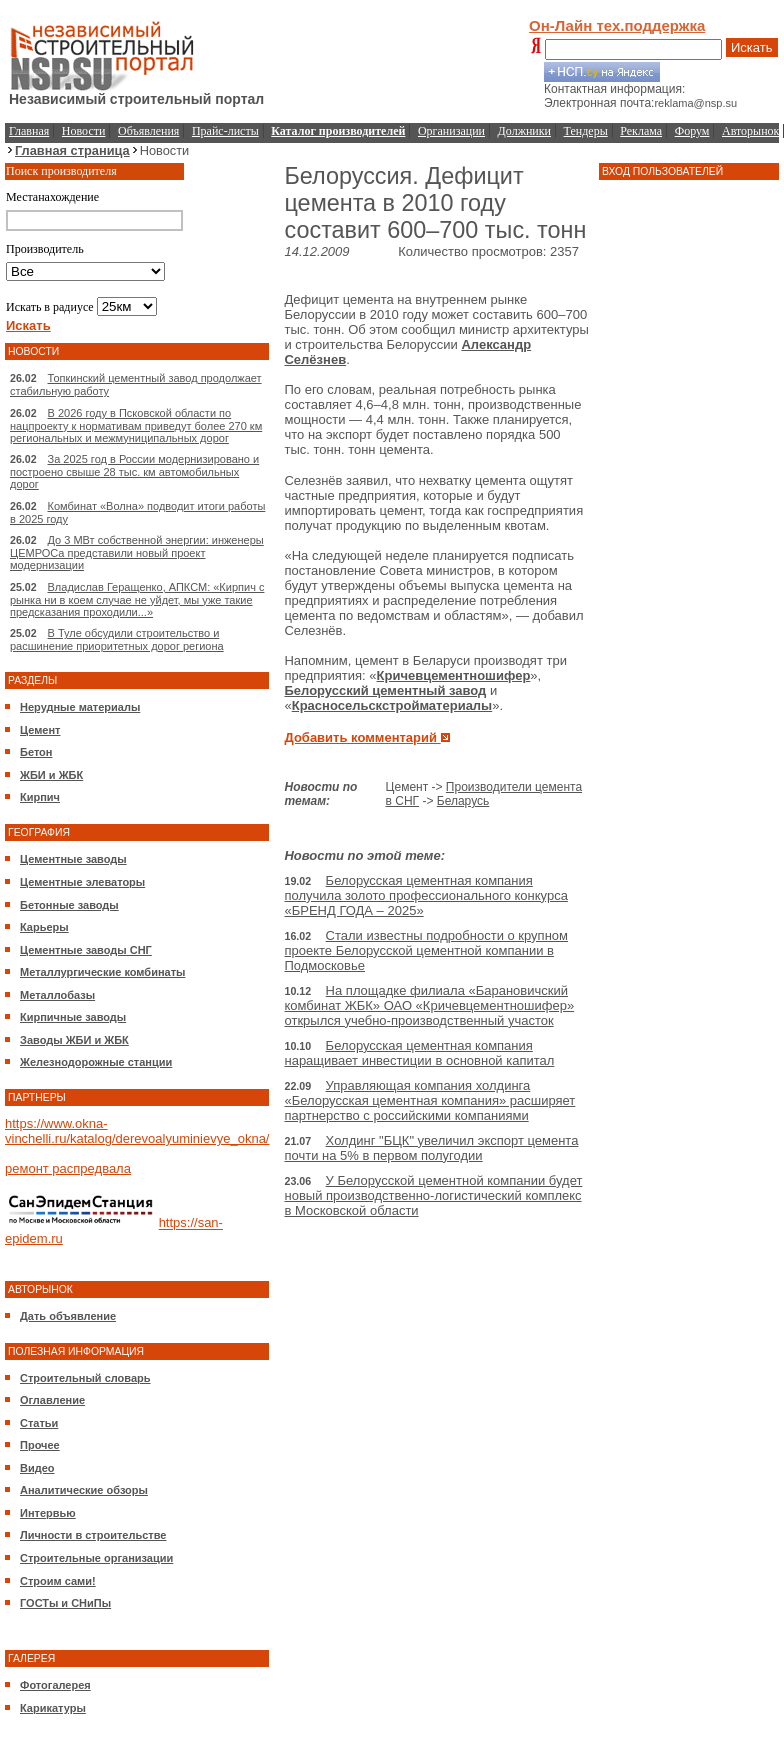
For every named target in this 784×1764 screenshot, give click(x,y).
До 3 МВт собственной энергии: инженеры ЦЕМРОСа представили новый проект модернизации (137, 552)
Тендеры (586, 131)
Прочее (40, 1445)
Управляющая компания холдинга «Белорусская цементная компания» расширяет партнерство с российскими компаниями (429, 1100)
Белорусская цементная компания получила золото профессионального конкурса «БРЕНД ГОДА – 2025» (425, 895)
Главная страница (72, 150)
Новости (84, 131)
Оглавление (52, 1400)
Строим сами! (58, 1581)
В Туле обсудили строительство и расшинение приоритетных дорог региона (117, 639)
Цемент (40, 730)
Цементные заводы (73, 859)
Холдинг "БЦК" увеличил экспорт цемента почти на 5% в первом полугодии (431, 1148)
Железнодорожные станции (96, 1062)
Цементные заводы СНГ (86, 950)
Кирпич (40, 797)
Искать (752, 47)
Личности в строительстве (93, 1535)
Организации (451, 131)
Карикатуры (53, 1708)
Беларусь (463, 801)
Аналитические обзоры (84, 1490)
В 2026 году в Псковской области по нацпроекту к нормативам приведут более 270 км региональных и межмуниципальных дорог (136, 425)
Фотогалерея (55, 1685)
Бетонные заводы (69, 905)
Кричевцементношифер (454, 675)
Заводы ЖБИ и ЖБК (74, 1040)
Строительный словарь (85, 1378)
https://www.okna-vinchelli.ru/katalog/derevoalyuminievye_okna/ (137, 1131)
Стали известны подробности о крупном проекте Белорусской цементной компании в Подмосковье (426, 950)
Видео (37, 1468)
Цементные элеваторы (82, 882)
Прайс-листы (225, 131)
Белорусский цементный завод (385, 690)
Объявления (148, 131)
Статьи (39, 1423)
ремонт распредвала (68, 1168)
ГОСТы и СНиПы (65, 1603)
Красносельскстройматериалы (392, 705)
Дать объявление (68, 1316)
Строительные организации (96, 1558)
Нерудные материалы (80, 707)
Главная (29, 131)
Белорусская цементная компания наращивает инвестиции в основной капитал (419, 1053)
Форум (692, 131)
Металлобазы (57, 995)
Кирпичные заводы (73, 1017)
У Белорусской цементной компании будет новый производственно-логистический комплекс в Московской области (433, 1195)
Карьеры (44, 927)
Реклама (641, 131)
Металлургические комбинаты (102, 972)
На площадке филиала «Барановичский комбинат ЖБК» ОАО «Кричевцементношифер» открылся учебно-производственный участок (429, 1005)
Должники (524, 131)
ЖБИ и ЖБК (51, 775)
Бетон (36, 752)
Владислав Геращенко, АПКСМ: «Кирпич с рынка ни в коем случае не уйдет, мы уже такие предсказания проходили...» (137, 599)
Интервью (48, 1513)
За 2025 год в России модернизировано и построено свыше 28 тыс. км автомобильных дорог (134, 471)
